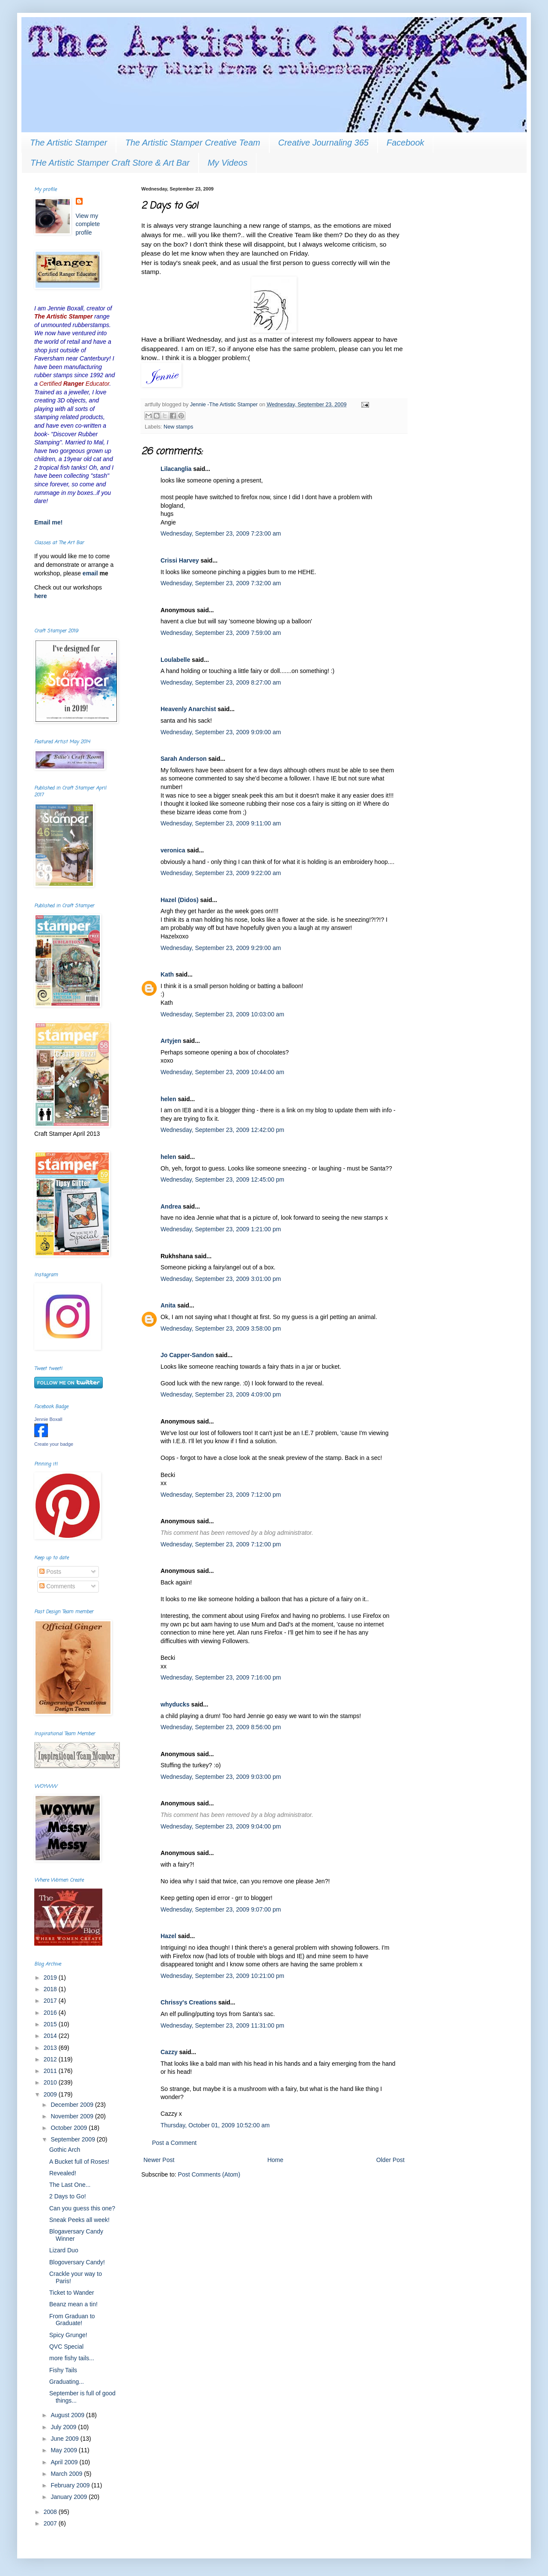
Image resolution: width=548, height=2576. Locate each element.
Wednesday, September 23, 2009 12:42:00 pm (222, 1129)
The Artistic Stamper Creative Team (192, 142)
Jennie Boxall (48, 1419)
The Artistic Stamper (68, 142)
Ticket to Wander (71, 2292)
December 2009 (73, 2104)
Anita (168, 1305)
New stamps (178, 427)
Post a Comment (174, 2142)
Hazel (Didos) (180, 899)
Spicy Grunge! (68, 2335)
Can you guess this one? (82, 2208)
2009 (51, 2094)
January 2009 (70, 2496)
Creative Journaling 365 (323, 142)
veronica (173, 850)
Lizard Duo (63, 2250)
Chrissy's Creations (189, 2002)
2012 (51, 2059)
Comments (57, 1586)
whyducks (175, 1704)
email (91, 573)
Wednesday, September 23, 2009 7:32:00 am (221, 583)
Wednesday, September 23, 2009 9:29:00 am (221, 947)
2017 (51, 2000)
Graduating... (66, 2381)
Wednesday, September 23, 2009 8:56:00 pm (221, 1727)
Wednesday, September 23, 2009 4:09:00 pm (221, 1394)
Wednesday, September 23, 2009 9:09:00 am (221, 732)
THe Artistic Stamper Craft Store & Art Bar (110, 162)
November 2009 (73, 2116)
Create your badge (53, 1444)
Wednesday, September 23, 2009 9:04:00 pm (221, 1826)
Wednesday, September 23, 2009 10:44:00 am (222, 1072)
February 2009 (71, 2485)
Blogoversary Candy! (77, 2262)
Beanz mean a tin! (73, 2304)
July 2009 (64, 2427)
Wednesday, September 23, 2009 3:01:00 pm (221, 1278)
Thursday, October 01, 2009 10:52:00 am (215, 2125)
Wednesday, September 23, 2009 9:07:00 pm (221, 1909)
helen (168, 1099)
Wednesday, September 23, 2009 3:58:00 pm (221, 1328)
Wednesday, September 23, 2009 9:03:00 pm (221, 1776)
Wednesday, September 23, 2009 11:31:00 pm (222, 2025)
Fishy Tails (63, 2370)
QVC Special (66, 2346)
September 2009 (73, 2139)
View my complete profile (88, 224)
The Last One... (70, 2184)
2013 (51, 2047)
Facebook (405, 142)
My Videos (227, 162)
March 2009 (67, 2473)
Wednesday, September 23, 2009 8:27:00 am (221, 682)
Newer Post (158, 2159)
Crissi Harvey (180, 560)
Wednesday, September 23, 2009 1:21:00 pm (221, 1229)
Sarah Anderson (184, 758)
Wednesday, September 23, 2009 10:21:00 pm (222, 1975)
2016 (51, 2012)
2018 (51, 1989)
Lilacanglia (176, 468)
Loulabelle (175, 659)
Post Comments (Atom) (209, 2174)
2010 (51, 2082)
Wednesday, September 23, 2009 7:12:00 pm (221, 1494)
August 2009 (68, 2415)
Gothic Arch (64, 2149)
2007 (51, 2523)
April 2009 (65, 2462)
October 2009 (70, 2127)
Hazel (168, 1936)
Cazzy (169, 2052)
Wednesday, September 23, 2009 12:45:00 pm (222, 1179)
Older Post (390, 2159)
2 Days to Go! (67, 2196)
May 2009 (64, 2450)
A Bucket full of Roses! (79, 2161)
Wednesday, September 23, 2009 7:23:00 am (221, 533)
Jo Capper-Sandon (187, 1355)
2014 (51, 2035)
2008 (51, 2511)
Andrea (171, 1206)
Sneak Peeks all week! (79, 2219)
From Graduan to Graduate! (72, 2320)
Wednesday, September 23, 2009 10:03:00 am (222, 1014)
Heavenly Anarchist (188, 709)
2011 (51, 2070)
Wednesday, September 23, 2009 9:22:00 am (221, 873)
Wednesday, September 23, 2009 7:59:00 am (221, 632)
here (40, 596)
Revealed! (62, 2173)
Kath (167, 974)
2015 (51, 2024)
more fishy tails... (71, 2358)
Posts (50, 1571)
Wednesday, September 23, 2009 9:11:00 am (221, 823)
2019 (51, 1977)
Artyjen (171, 1040)
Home (275, 2159)
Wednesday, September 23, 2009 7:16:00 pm (221, 1677)
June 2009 (65, 2438)
